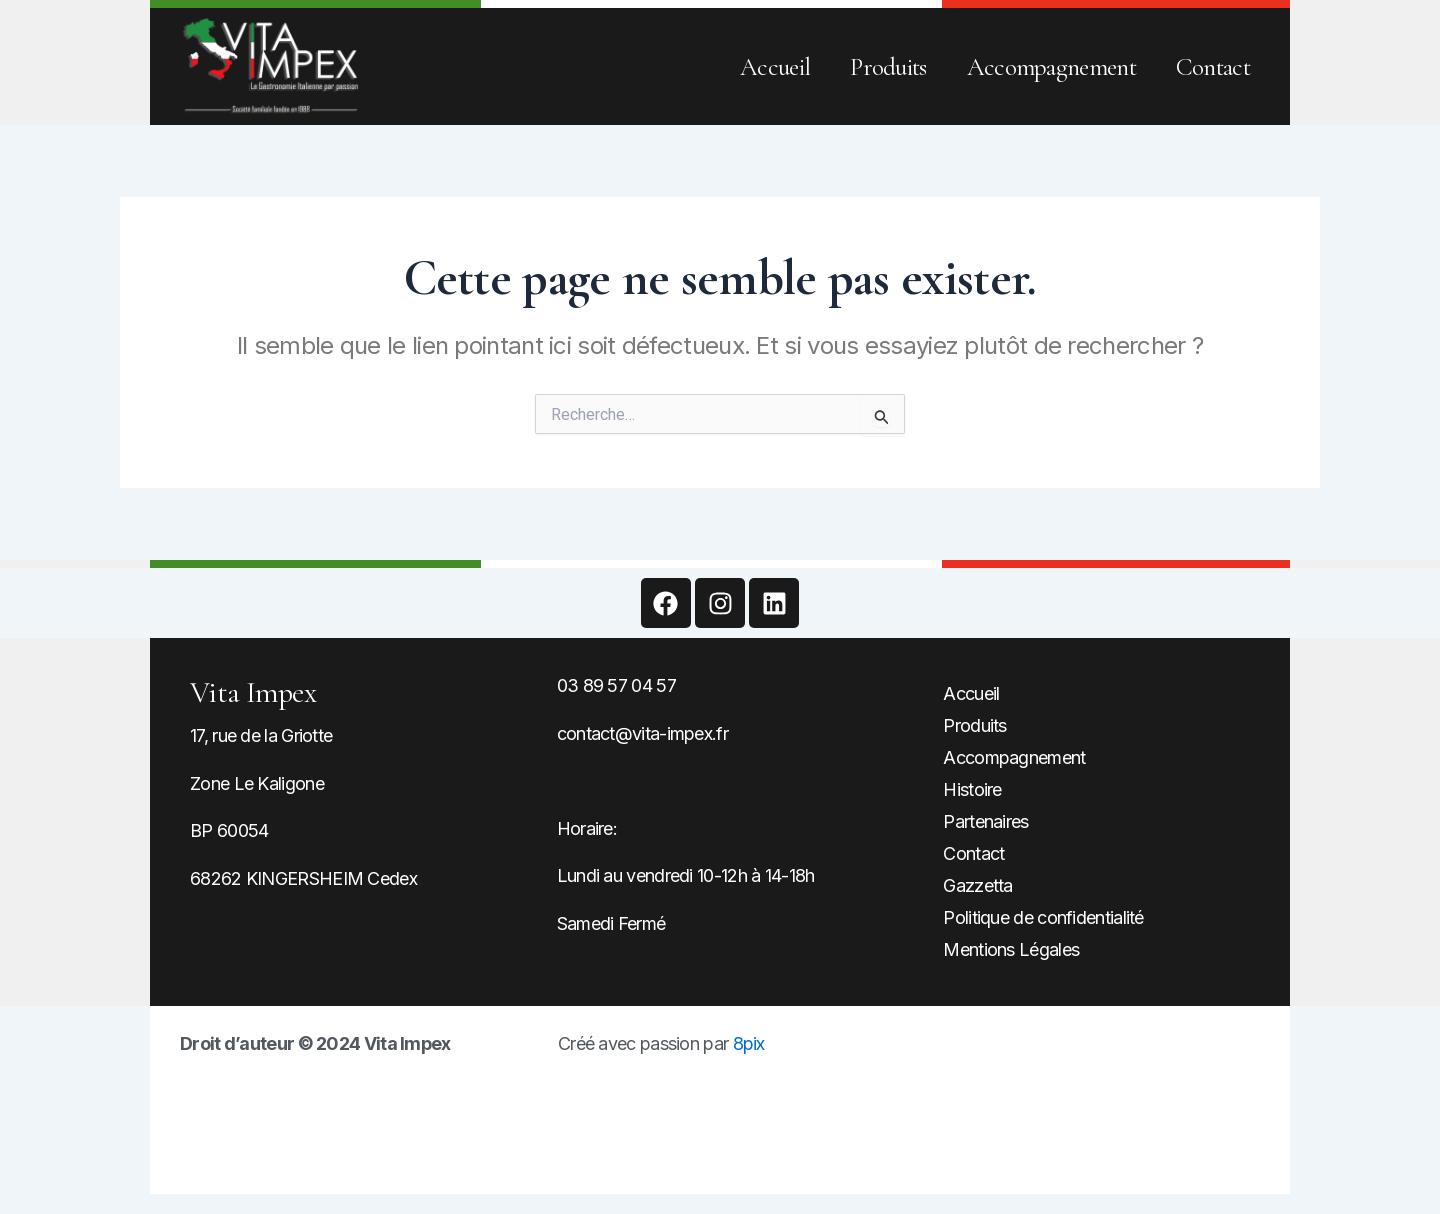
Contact (1213, 67)
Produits (888, 67)
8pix (749, 1043)
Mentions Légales (1011, 949)
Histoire (972, 789)
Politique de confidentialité (1043, 917)
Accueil (775, 67)
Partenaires (985, 821)
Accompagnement (1051, 67)
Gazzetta (977, 885)
